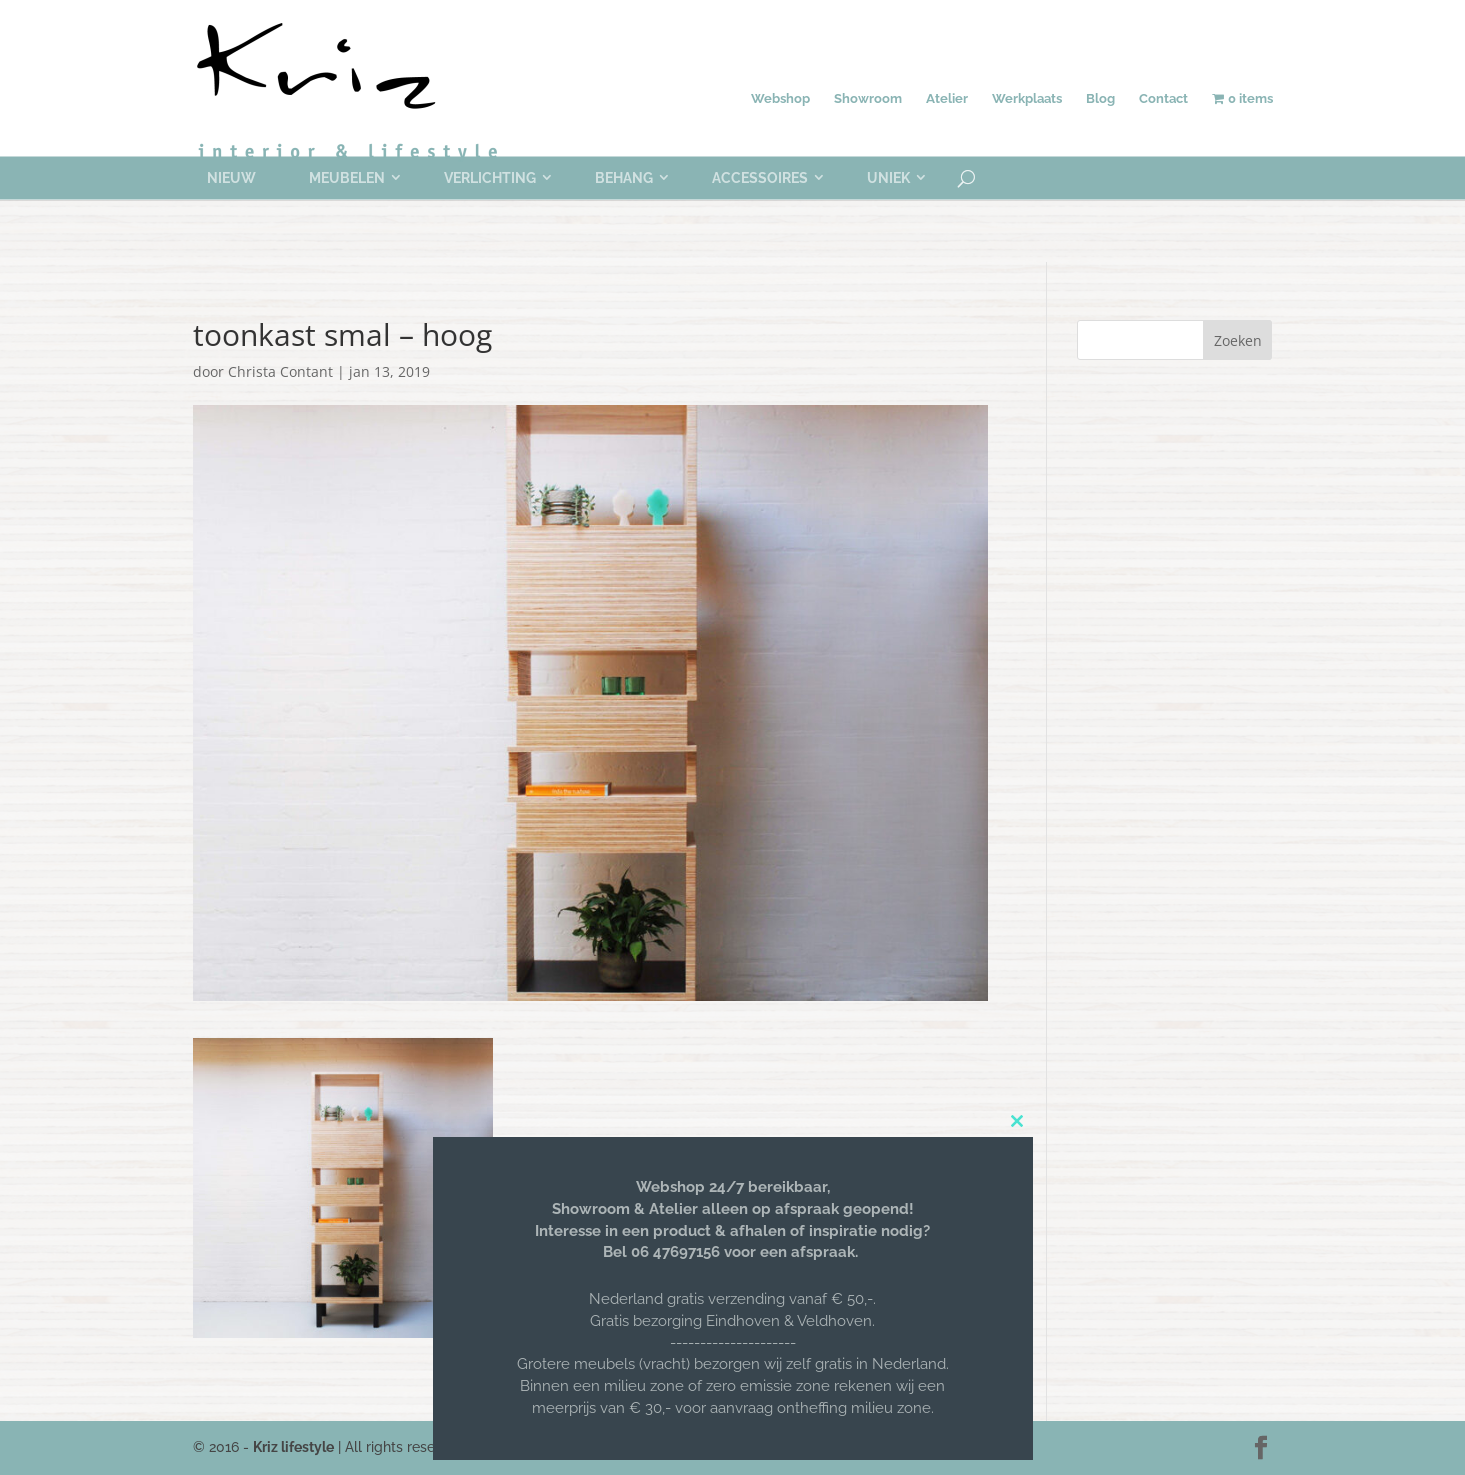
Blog (1100, 98)
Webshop (780, 98)
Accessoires (760, 178)
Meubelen (347, 178)
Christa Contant (280, 371)
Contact (1163, 98)
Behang (624, 178)
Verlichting (490, 178)
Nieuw (231, 178)
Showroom (868, 98)
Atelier (947, 98)
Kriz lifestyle (293, 1447)
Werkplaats (1027, 98)
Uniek (888, 178)
